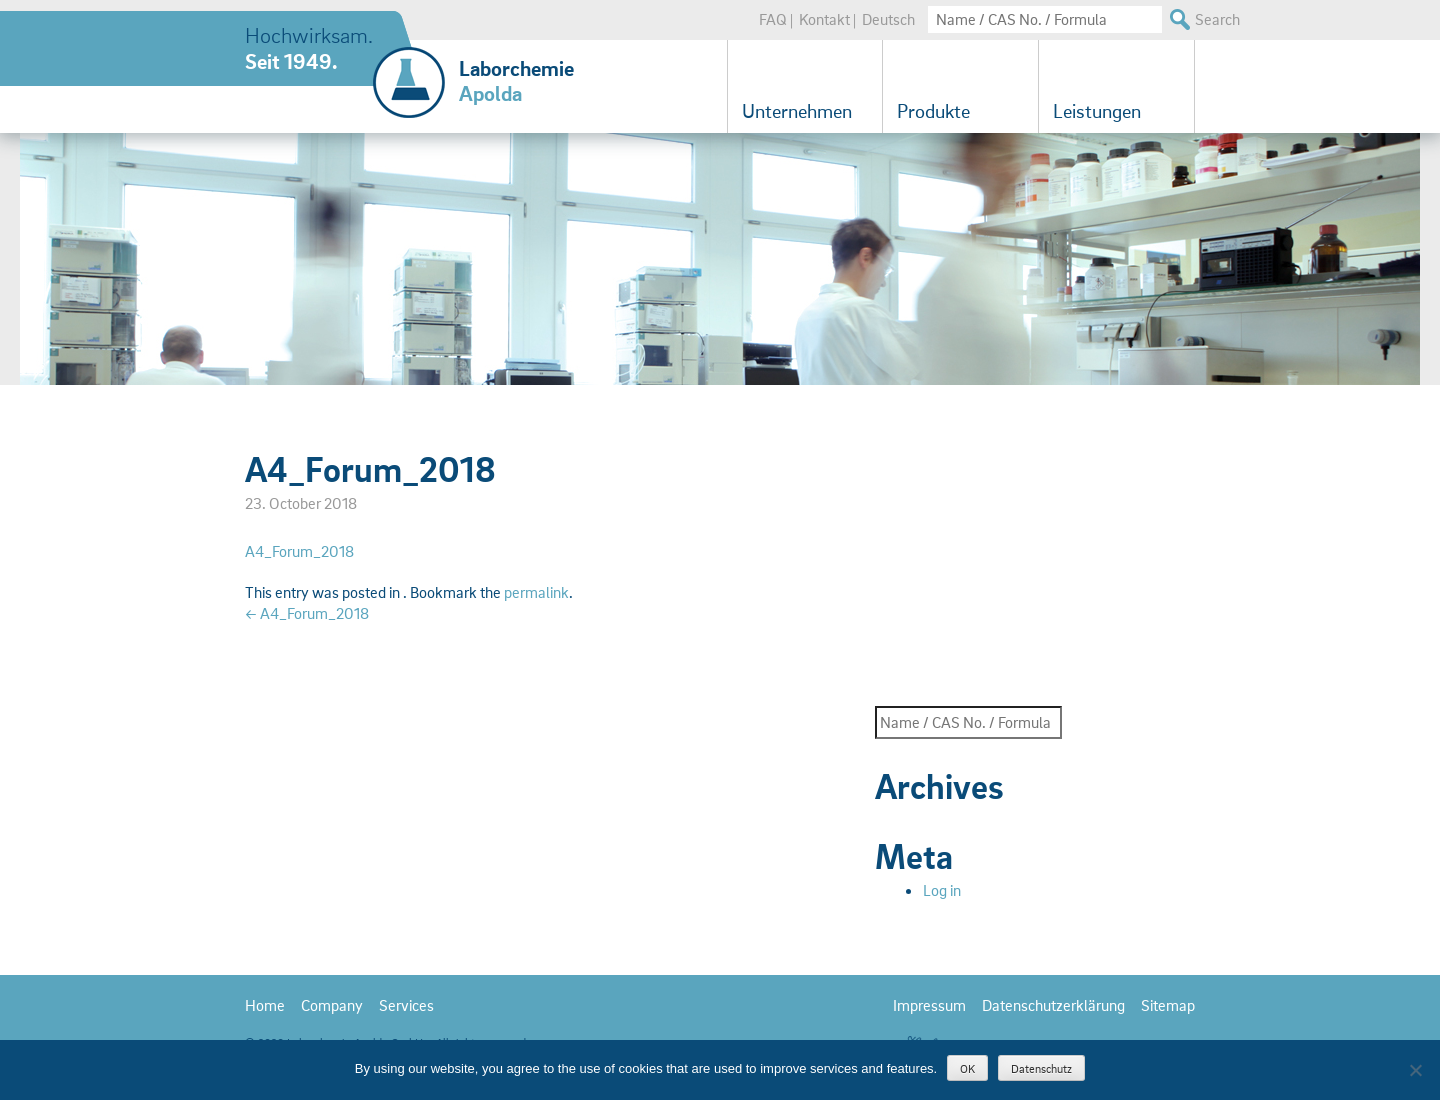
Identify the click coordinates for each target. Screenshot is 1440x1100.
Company (332, 1005)
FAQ (773, 19)
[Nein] (1415, 1070)
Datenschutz (1041, 1068)
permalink (536, 592)
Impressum (929, 1005)
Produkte (933, 111)
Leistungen (1097, 111)
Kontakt (824, 19)
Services (406, 1005)
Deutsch (888, 19)
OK (967, 1068)
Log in (942, 890)
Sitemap (1168, 1005)
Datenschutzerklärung (1053, 1005)
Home (265, 1005)
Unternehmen (797, 111)
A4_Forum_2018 (299, 551)
